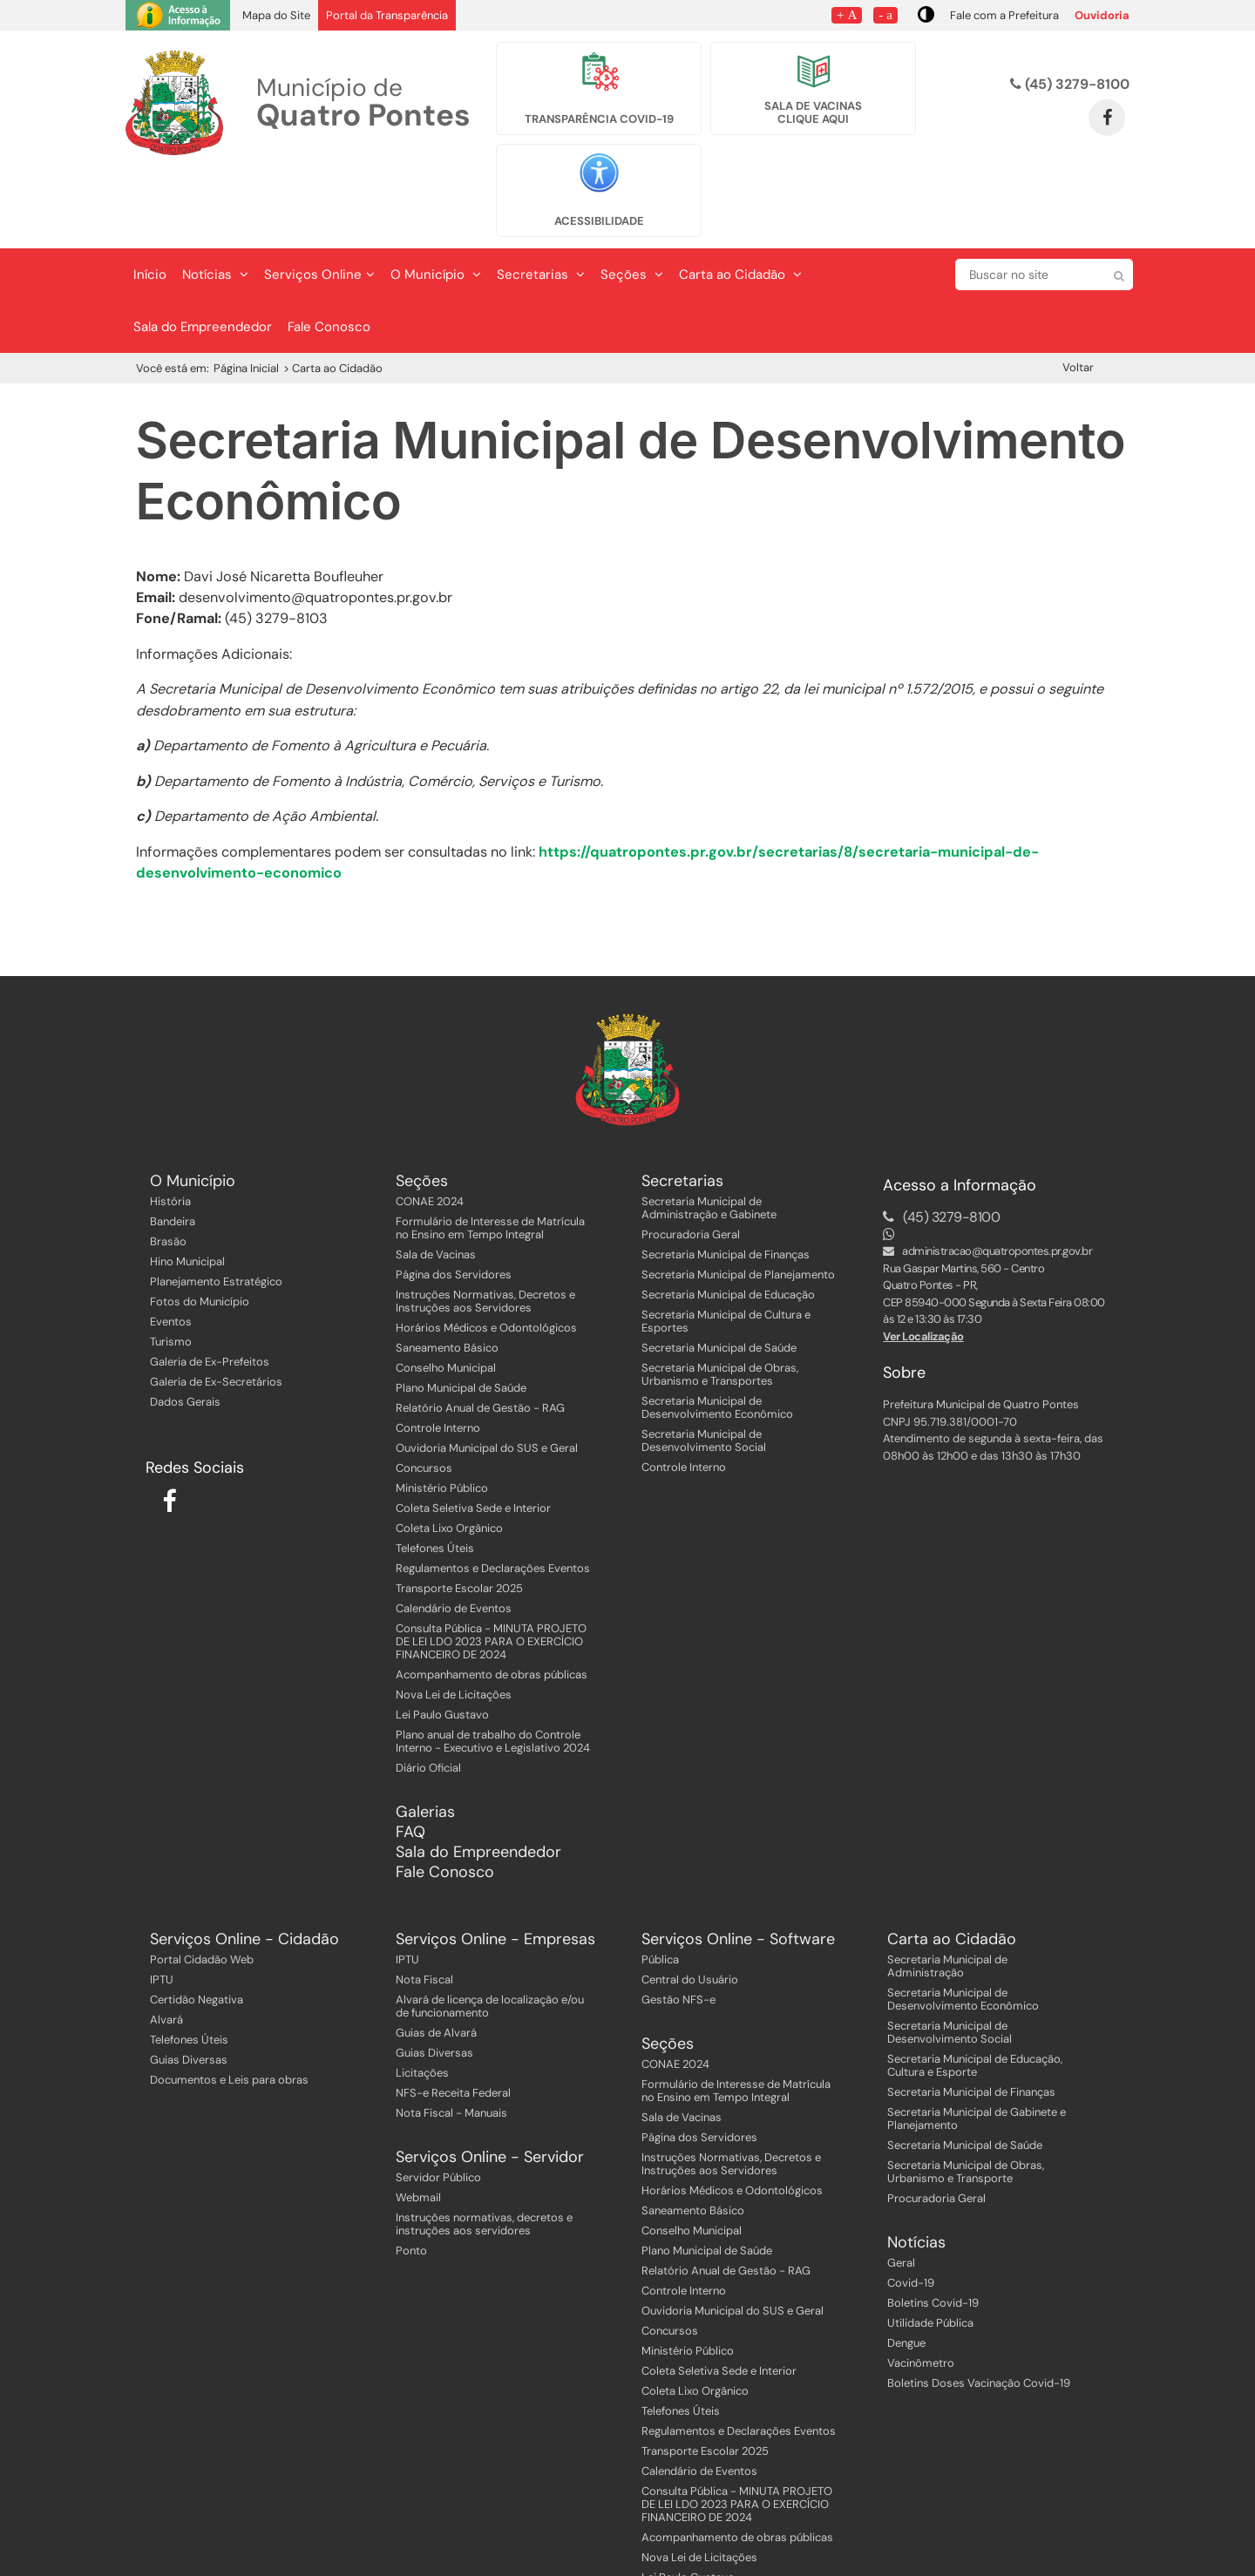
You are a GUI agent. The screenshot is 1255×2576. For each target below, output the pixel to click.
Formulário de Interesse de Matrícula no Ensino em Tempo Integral (490, 1155)
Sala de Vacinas (436, 1181)
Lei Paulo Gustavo (442, 1641)
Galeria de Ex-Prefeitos (209, 1288)
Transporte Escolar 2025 (459, 1515)
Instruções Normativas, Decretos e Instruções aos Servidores (485, 1228)
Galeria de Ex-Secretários (216, 1308)
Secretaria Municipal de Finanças (725, 1181)
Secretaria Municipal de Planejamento (738, 1201)
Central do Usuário (689, 1906)
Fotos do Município (199, 1228)
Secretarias (541, 201)
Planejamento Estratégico (216, 1208)
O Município (435, 201)
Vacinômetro (920, 2289)
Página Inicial (246, 295)
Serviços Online (319, 201)
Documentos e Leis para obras (229, 2006)
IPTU (161, 1906)
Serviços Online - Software (738, 1866)
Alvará (166, 1946)
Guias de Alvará (436, 1959)
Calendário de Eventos (454, 1535)
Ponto (411, 2177)
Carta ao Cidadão (740, 201)
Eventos (171, 1248)
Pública (660, 1886)
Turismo (171, 1268)
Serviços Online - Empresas (495, 1866)
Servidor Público (438, 2104)
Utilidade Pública (930, 2249)
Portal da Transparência (387, 15)
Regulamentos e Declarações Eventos (493, 1495)
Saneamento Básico (447, 1274)
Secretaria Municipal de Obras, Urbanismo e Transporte (965, 2098)
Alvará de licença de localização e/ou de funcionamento (490, 1933)
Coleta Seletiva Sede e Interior (473, 1434)
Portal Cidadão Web (202, 1886)
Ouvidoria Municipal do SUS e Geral (487, 1374)
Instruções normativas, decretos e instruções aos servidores (484, 2151)
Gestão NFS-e (678, 1926)
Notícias (215, 201)
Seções (631, 201)
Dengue (906, 2269)
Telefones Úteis (435, 1474)
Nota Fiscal (424, 1906)
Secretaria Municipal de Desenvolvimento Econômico (717, 1334)
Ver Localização (923, 1263)
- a (885, 14)
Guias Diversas (188, 1986)
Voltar (1078, 294)
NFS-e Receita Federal (453, 2019)
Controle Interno (438, 1354)
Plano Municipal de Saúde (461, 1314)
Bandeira (172, 1148)
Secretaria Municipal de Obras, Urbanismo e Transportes (719, 1301)
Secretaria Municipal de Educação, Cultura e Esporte (974, 1992)
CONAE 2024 (430, 1128)
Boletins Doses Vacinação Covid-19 (978, 2309)
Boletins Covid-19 (933, 2229)
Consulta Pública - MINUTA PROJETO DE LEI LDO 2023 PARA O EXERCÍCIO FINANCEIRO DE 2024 (491, 1568)
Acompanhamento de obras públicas (491, 1601)
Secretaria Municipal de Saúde (719, 1274)
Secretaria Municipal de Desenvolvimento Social (703, 1367)
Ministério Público (442, 1414)
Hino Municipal (187, 1188)
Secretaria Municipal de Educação (728, 1221)
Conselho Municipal (446, 1294)
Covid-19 (910, 2209)
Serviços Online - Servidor (490, 2084)
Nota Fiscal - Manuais (451, 2039)
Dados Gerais (185, 1328)
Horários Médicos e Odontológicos (486, 1254)
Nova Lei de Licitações (454, 1621)
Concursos (424, 1394)
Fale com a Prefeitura (1004, 15)
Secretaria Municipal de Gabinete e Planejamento (976, 2045)
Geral (901, 2189)
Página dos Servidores (454, 1201)
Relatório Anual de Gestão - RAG (480, 1334)
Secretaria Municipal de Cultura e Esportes (726, 1248)
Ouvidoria (1102, 15)
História (170, 1128)
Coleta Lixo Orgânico (449, 1454)
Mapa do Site (276, 15)
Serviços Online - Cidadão (244, 1866)
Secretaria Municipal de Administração (947, 1893)
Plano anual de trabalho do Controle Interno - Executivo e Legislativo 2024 (493, 1668)
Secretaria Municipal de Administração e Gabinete (709, 1135)
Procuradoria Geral (690, 1161)
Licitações (422, 1999)
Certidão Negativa (196, 1926)
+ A (847, 14)
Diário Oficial (428, 1694)
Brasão (168, 1168)
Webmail (418, 2124)
